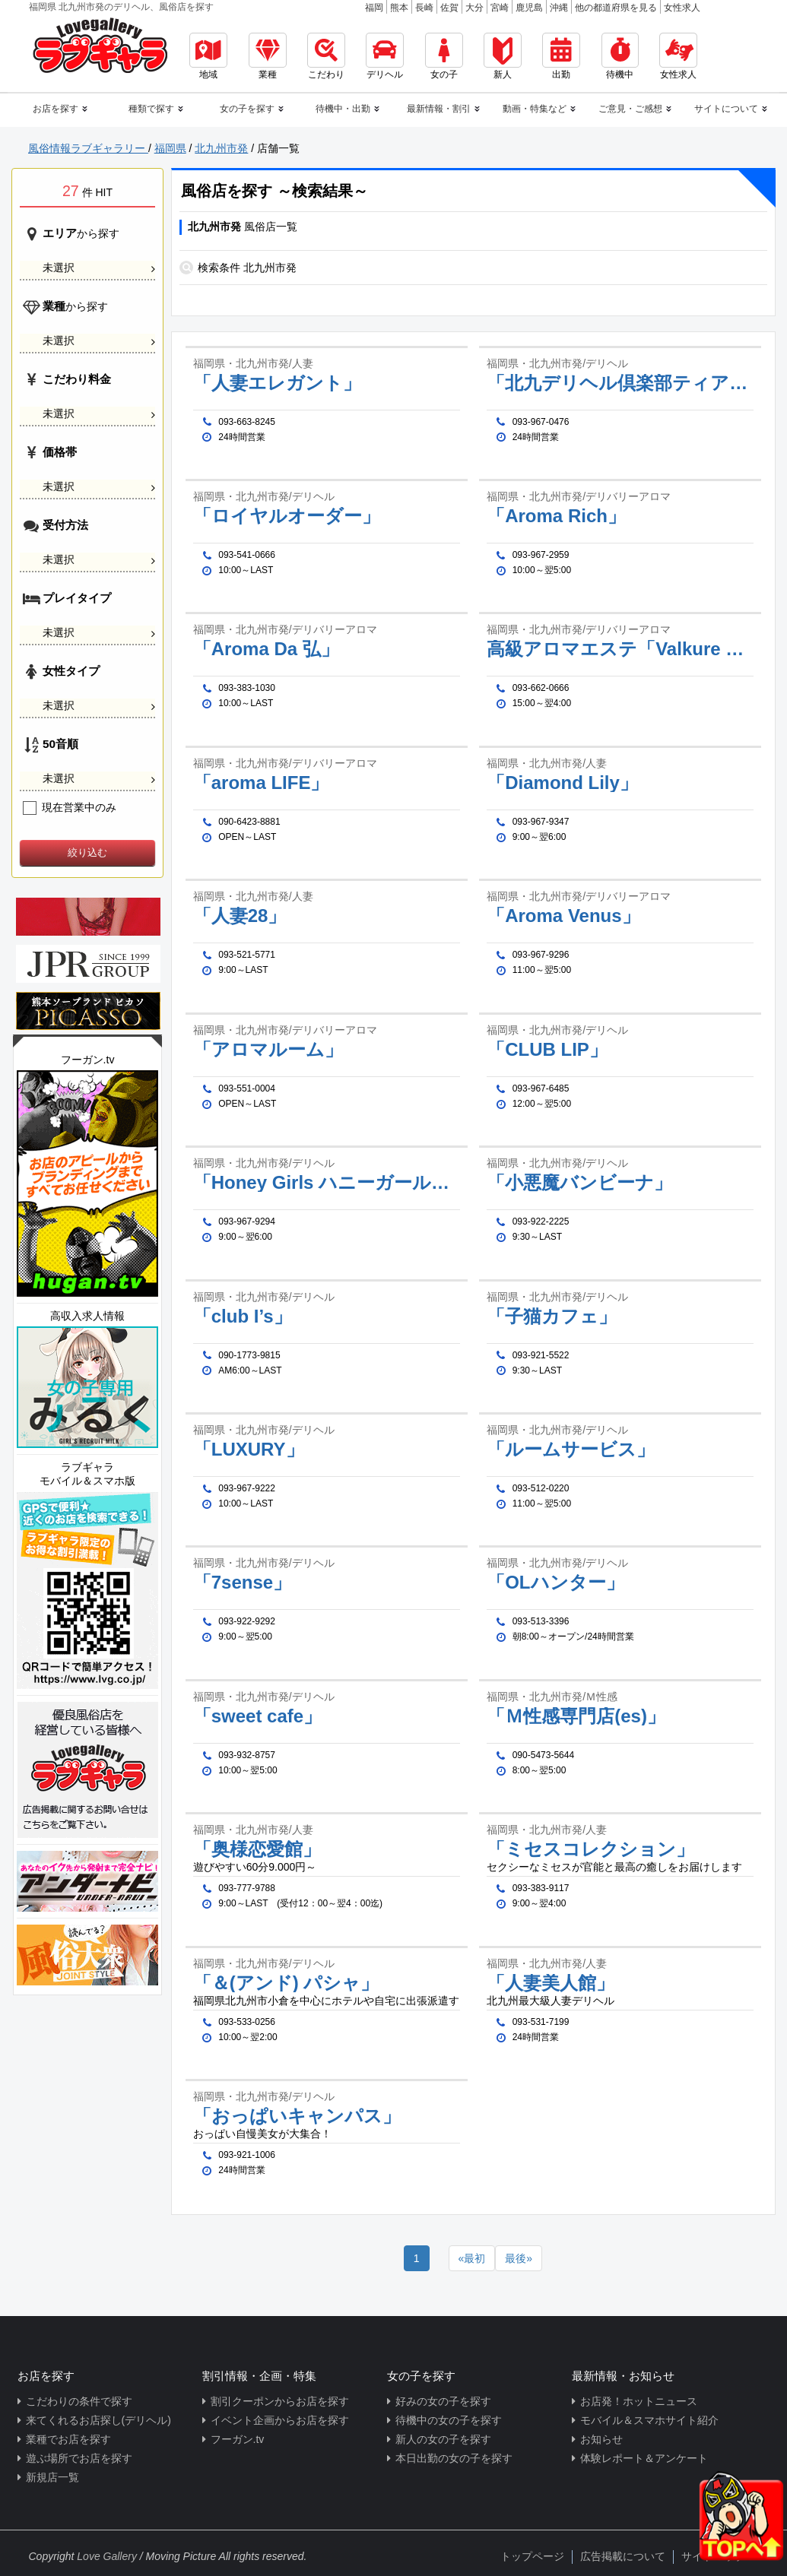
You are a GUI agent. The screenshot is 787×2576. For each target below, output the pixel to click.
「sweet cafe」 (257, 1716)
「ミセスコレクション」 (590, 1849)
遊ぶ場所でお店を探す (79, 2458)
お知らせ (601, 2439)
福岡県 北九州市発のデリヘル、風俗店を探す (121, 7)
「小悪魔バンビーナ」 (579, 1183)
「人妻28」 (240, 916)
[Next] (518, 2258)
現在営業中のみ (69, 807)
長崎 (424, 7)
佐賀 (449, 7)
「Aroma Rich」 (556, 516)
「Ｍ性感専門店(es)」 (576, 1716)
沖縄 (559, 7)
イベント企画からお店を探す (280, 2420)
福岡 (374, 7)
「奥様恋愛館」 (257, 1849)
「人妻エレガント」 (277, 383)
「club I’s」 (242, 1316)
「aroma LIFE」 (261, 783)
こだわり (326, 56)
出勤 (561, 56)
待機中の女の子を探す (448, 2420)
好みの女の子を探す (443, 2401)
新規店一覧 (52, 2477)
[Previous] (472, 2258)
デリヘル (385, 56)
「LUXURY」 (248, 1449)
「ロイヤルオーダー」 (286, 516)
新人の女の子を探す (443, 2439)
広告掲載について (622, 2556)
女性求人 (682, 7)
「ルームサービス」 (571, 1449)
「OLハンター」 (555, 1582)
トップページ (532, 2556)
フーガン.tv (238, 2439)
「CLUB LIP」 (547, 1050)
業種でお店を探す (68, 2439)
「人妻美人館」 (550, 1983)
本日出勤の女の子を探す (454, 2458)
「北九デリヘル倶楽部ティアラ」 (620, 383)
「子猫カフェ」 (552, 1316)
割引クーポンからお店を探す (280, 2401)
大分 (474, 7)
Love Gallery (107, 2556)
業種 (268, 56)
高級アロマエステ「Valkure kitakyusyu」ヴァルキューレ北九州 (620, 649)
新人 (503, 56)
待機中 (620, 56)
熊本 (399, 7)
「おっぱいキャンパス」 (297, 2116)
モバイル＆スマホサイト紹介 (649, 2420)
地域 (208, 56)
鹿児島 (529, 7)
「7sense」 (242, 1582)
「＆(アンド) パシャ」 (286, 1983)
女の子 (444, 56)
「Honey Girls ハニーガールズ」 (326, 1183)
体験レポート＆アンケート (644, 2458)
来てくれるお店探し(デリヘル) (98, 2420)
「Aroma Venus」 (563, 916)
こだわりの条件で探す (79, 2401)
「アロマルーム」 (268, 1050)
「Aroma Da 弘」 (266, 649)
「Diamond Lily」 (562, 783)
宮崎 (499, 7)
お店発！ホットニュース (638, 2401)
